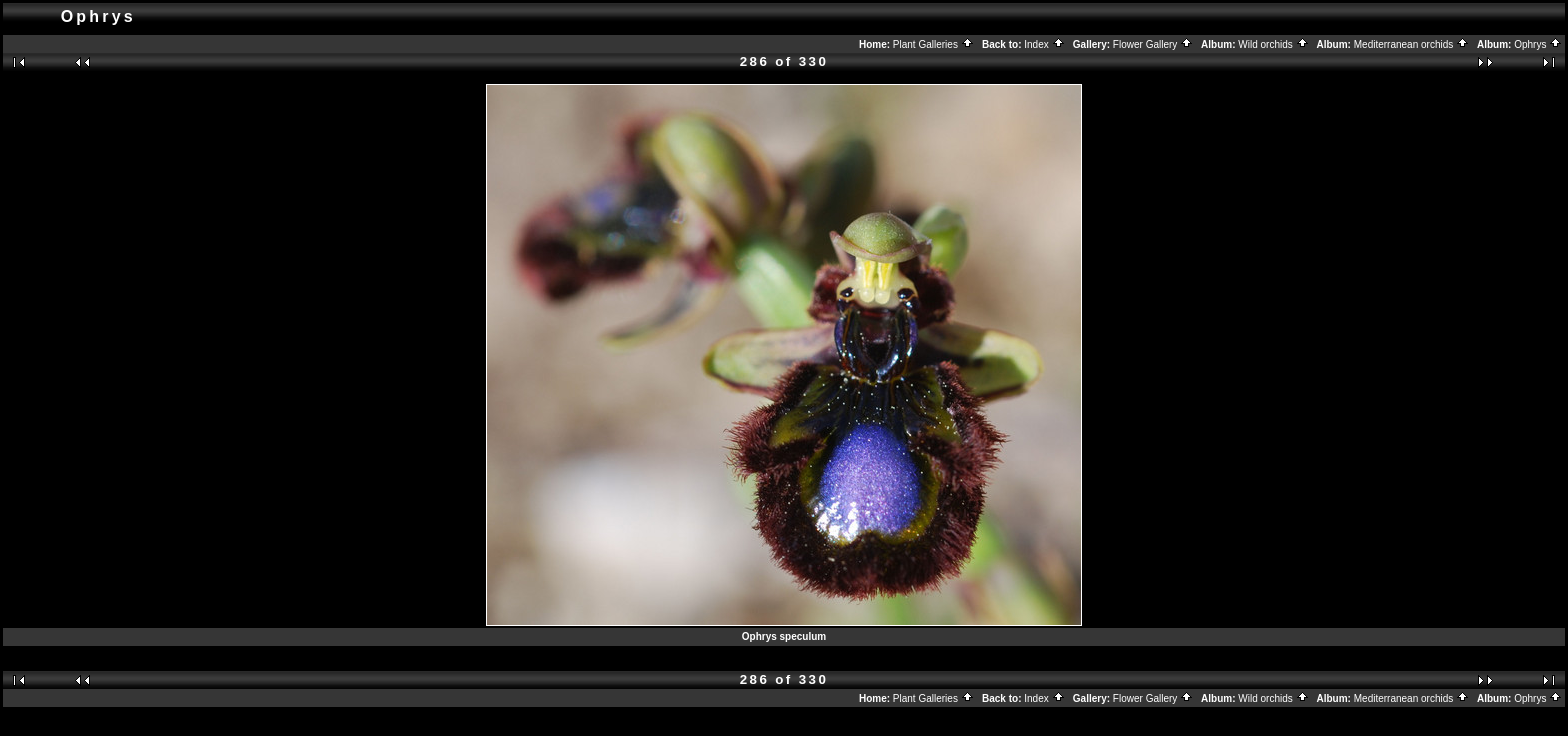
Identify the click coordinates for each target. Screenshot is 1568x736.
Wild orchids (1273, 44)
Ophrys (1538, 44)
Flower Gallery (1153, 44)
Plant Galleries (933, 44)
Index (1044, 44)
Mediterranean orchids (1411, 44)
